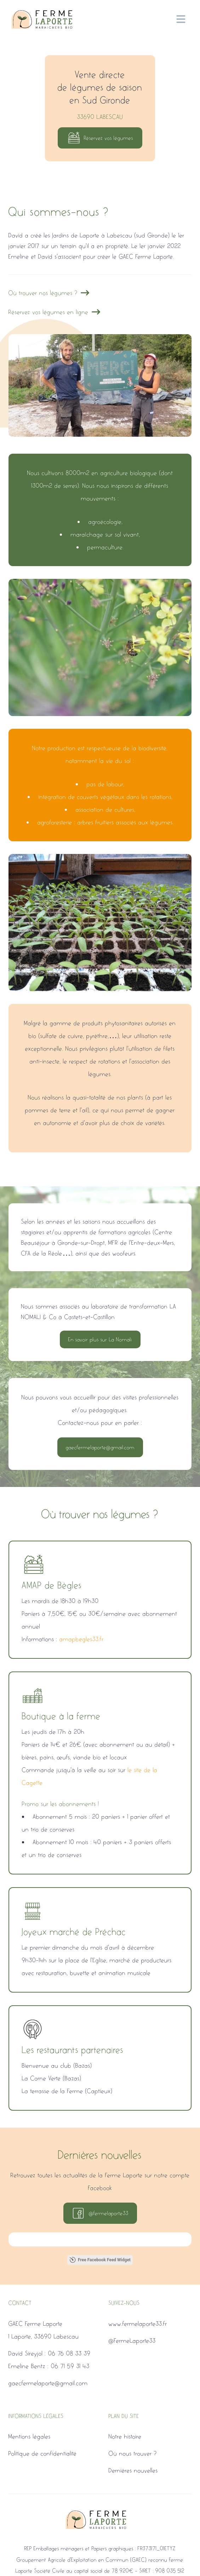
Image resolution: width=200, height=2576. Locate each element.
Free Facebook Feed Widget (100, 2260)
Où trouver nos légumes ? (49, 292)
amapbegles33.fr (81, 1639)
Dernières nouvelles (133, 2470)
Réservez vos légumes (100, 138)
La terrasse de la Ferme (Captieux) (67, 2091)
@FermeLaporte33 (132, 2340)
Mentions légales (29, 2436)
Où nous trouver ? (133, 2453)
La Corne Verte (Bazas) (51, 2078)
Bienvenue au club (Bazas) (57, 2065)
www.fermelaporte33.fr (138, 2323)
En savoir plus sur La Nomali (100, 1339)
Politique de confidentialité (42, 2453)
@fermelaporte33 (100, 2213)
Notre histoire (125, 2436)
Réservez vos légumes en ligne (54, 312)
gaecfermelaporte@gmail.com (100, 1447)
